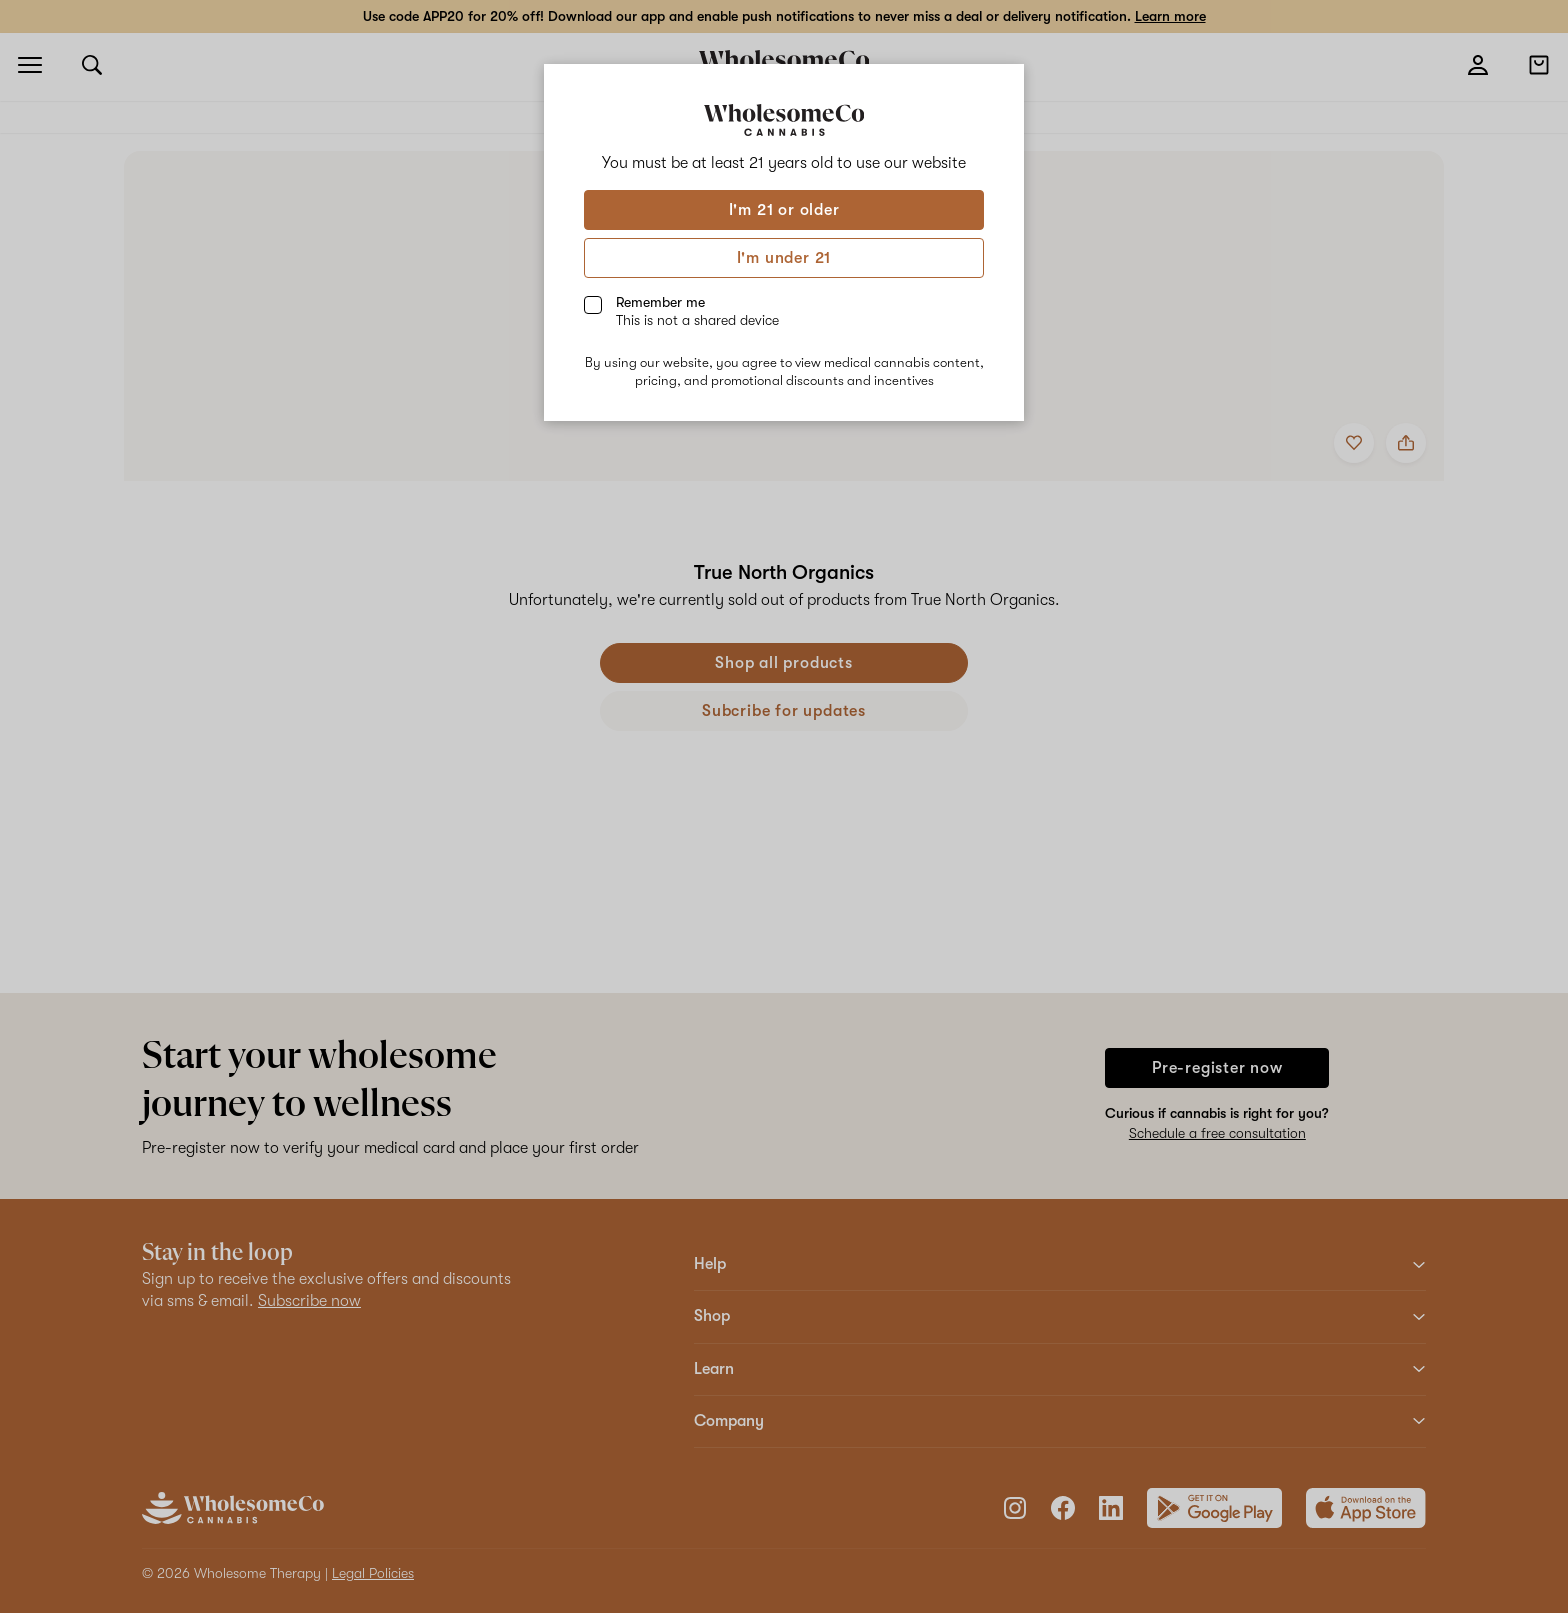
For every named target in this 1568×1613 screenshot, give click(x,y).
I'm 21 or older (784, 210)
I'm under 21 (784, 258)
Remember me (697, 311)
